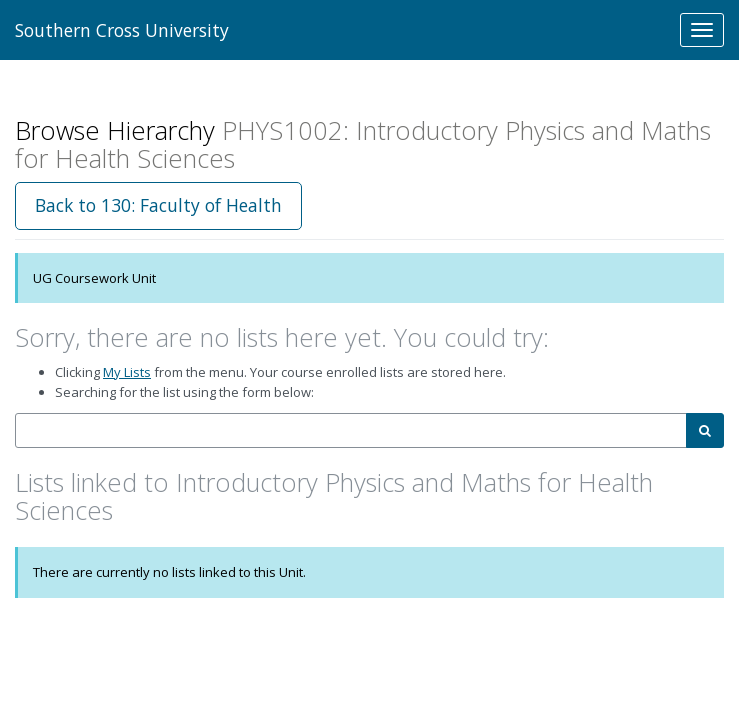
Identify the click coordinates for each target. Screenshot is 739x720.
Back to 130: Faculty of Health (158, 205)
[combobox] (351, 430)
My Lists (127, 372)
